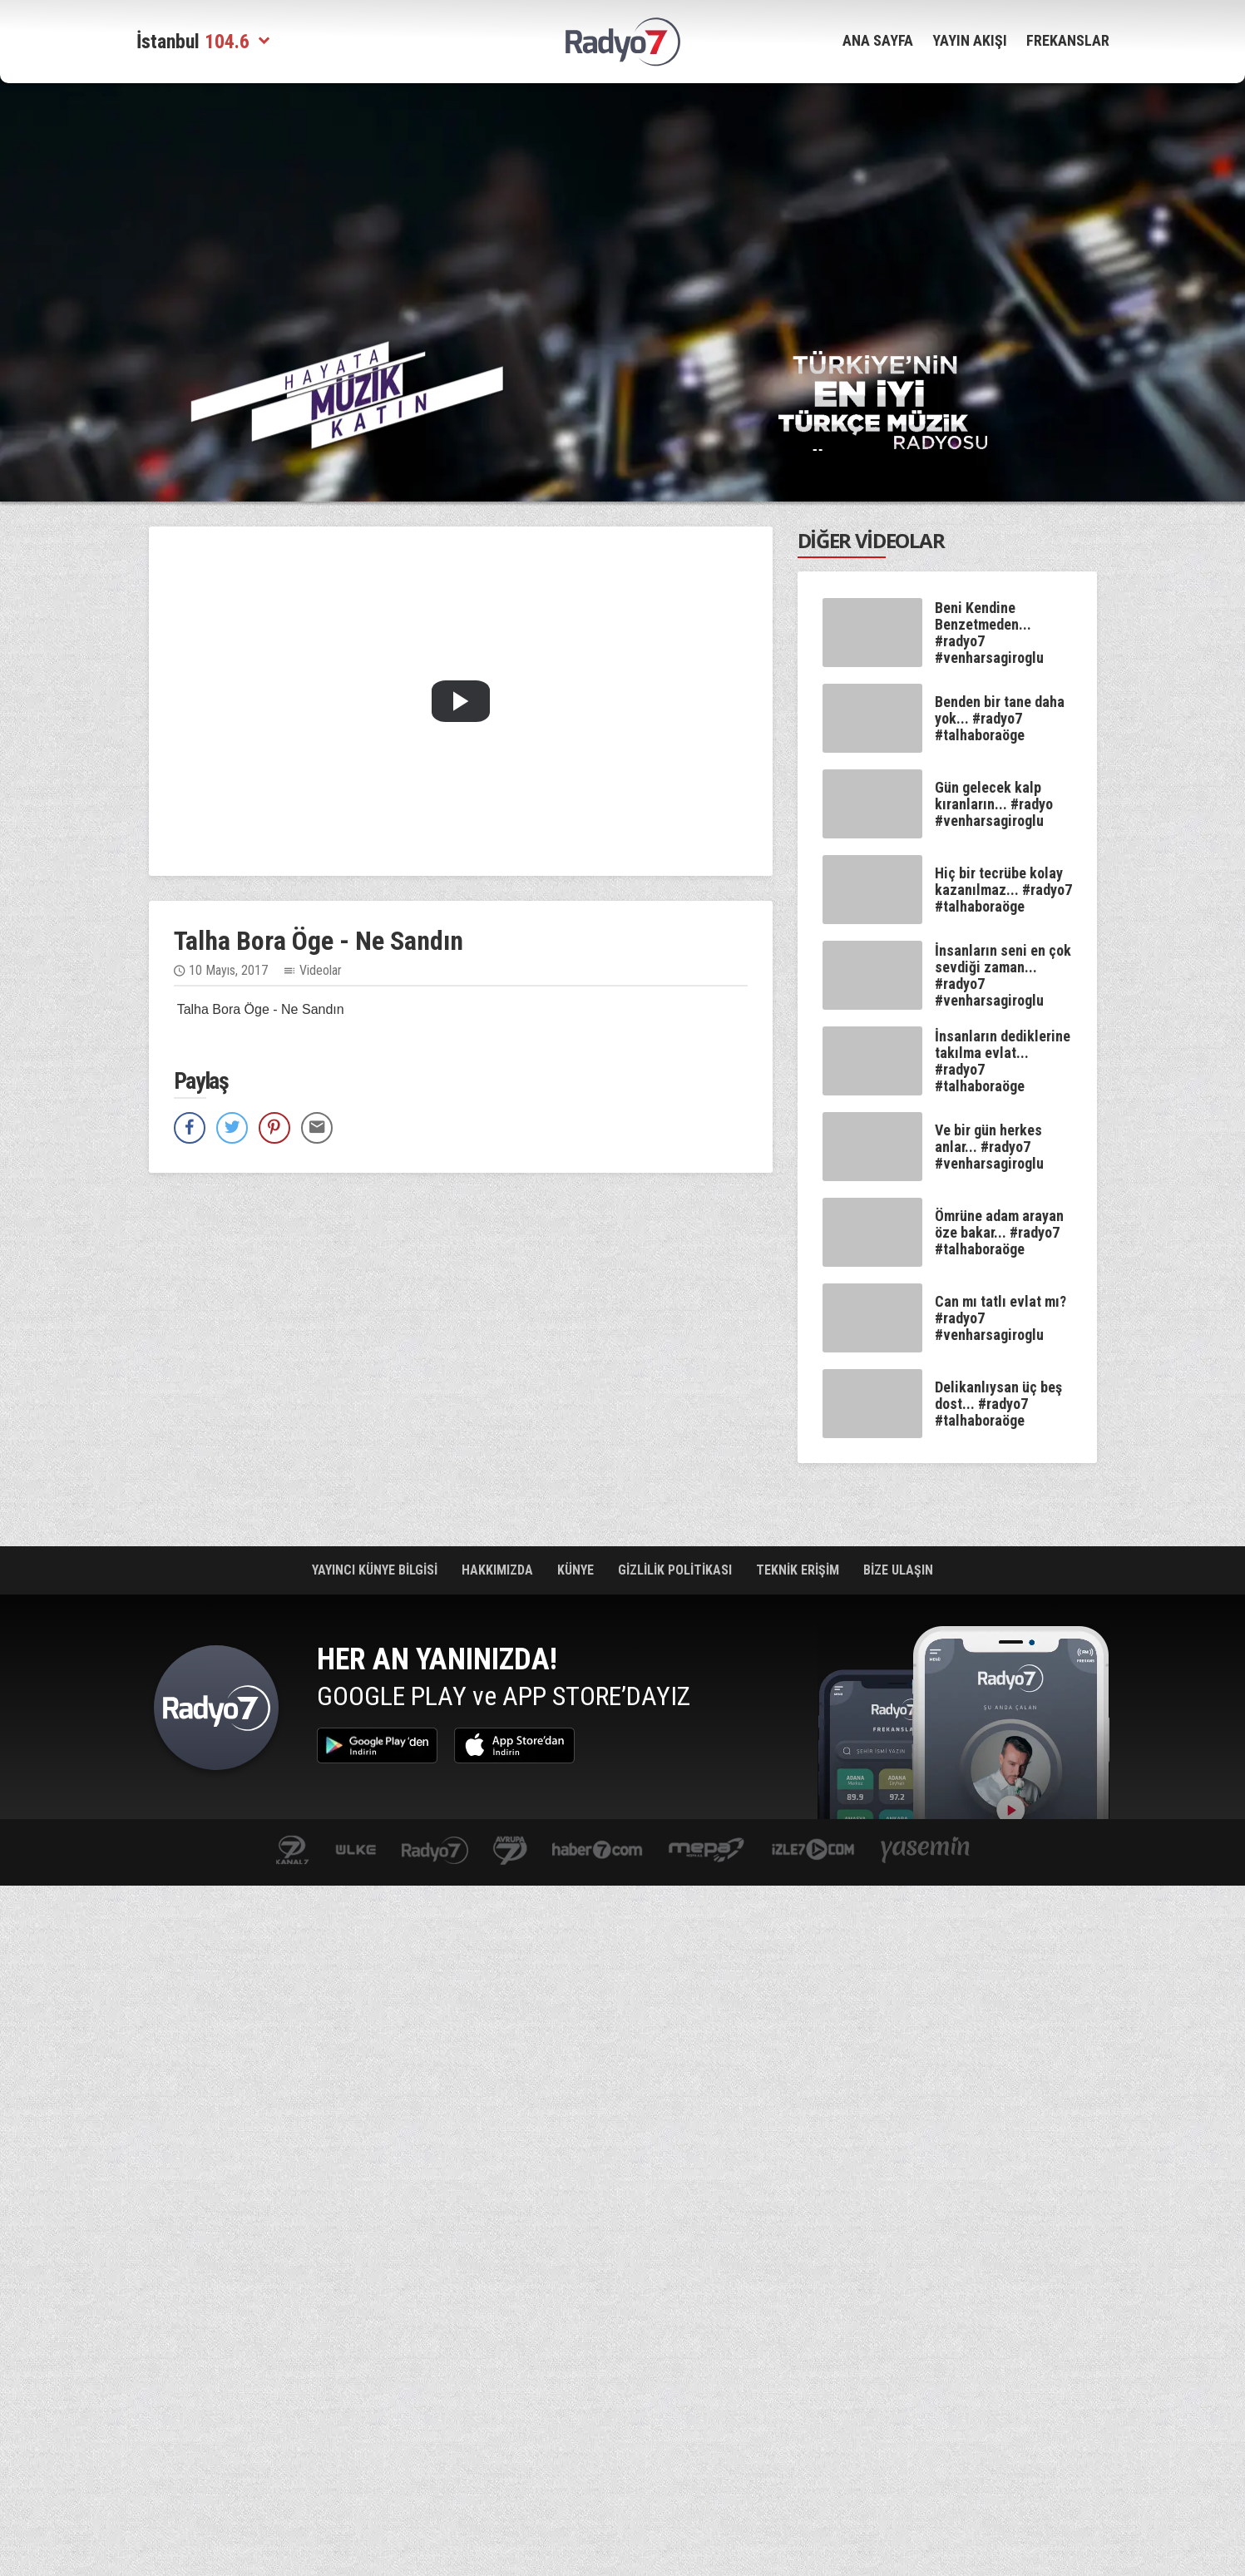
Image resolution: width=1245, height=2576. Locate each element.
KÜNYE (577, 1570)
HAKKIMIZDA (499, 1570)
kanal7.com (292, 1851)
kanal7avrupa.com (510, 1851)
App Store (514, 1745)
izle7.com (813, 1851)
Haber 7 (597, 1851)
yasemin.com (925, 1851)
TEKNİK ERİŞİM (799, 1570)
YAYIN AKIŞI (969, 40)
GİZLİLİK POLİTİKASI (676, 1570)
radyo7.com (435, 1851)
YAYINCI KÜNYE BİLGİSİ (376, 1570)
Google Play (377, 1745)
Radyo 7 (216, 1711)
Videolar (320, 970)
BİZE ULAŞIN (898, 1570)
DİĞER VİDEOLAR (871, 540)
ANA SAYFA (877, 40)
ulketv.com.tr (356, 1851)
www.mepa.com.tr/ (706, 1851)
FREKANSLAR (1067, 40)
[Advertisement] (623, 204)
